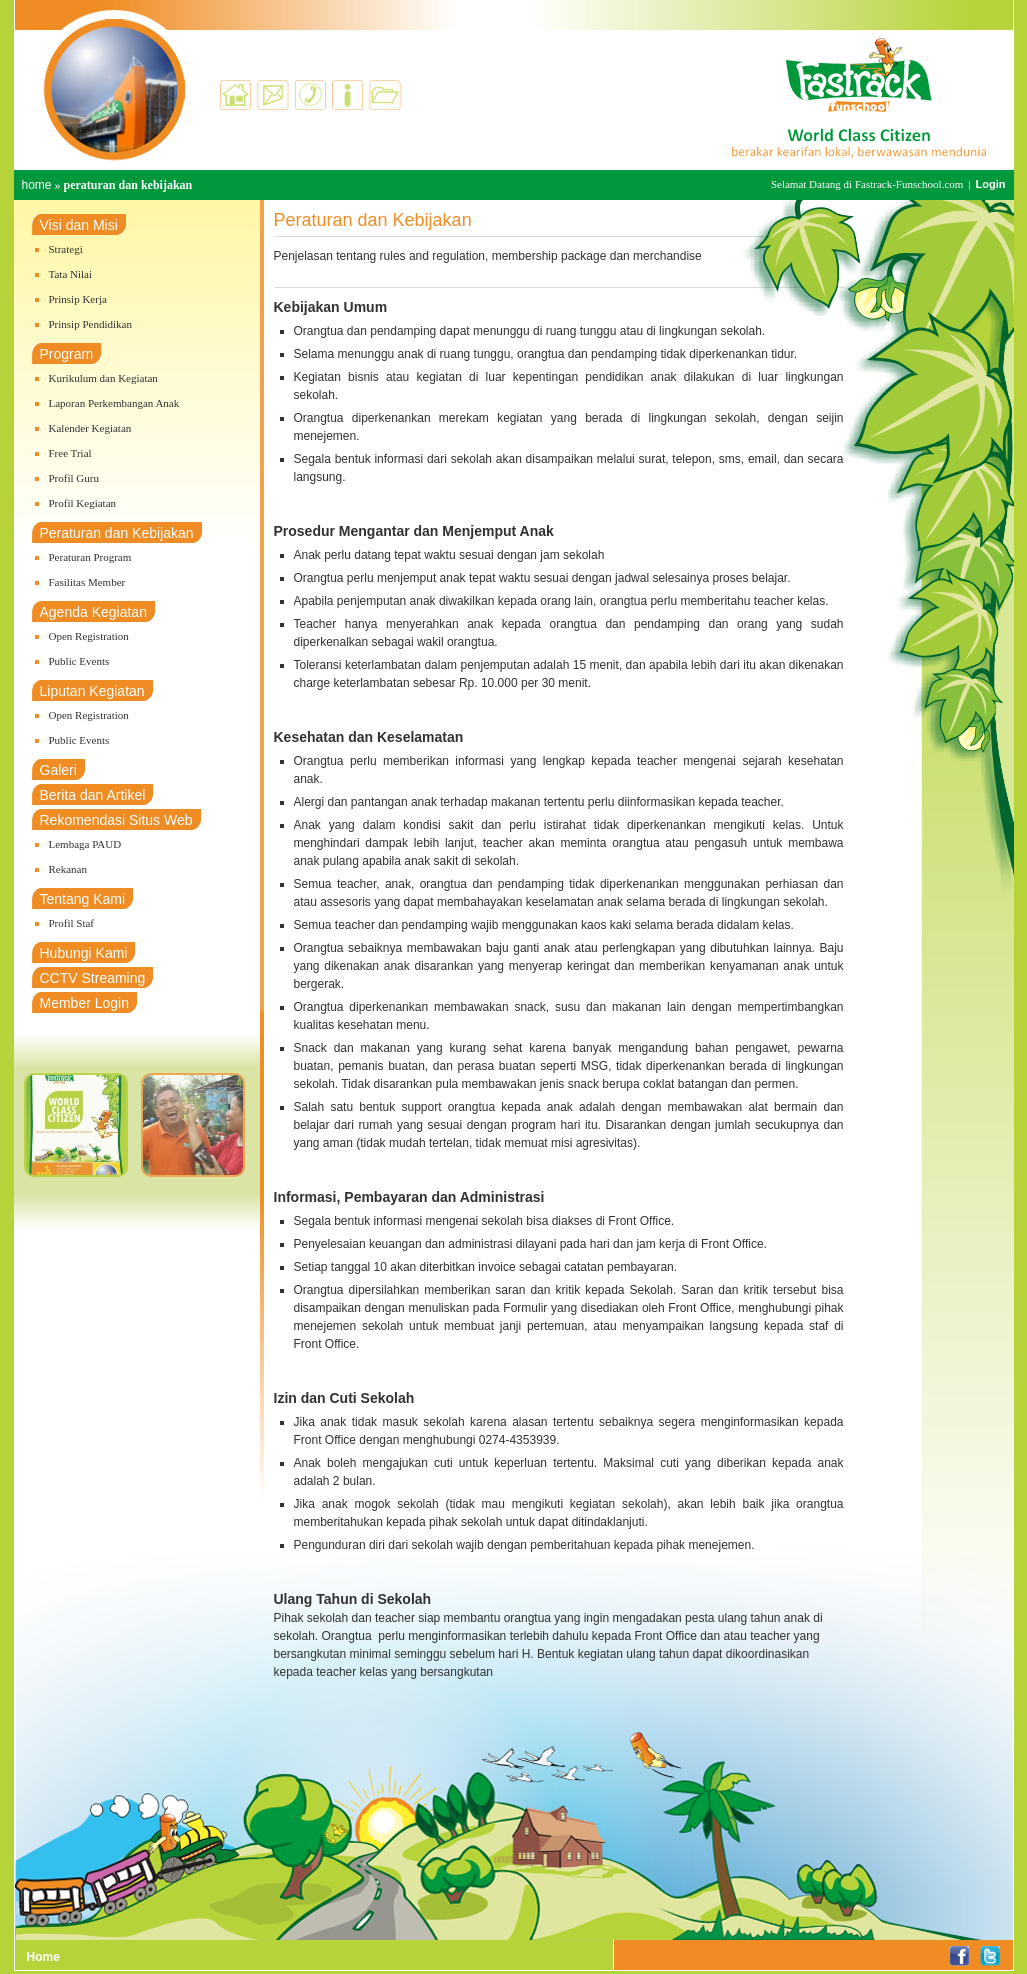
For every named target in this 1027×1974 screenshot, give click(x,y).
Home (43, 1957)
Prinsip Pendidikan (90, 324)
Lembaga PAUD (85, 844)
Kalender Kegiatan (90, 428)
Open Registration (89, 636)
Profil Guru (74, 478)
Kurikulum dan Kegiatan (103, 378)
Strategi (66, 249)
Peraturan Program (90, 557)
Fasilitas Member (87, 582)
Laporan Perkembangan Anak (114, 403)
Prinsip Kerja (78, 299)
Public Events (79, 661)
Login (991, 184)
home (37, 185)
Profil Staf (72, 923)
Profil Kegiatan (83, 503)
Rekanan (68, 869)
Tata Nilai (71, 274)
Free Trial (70, 453)
